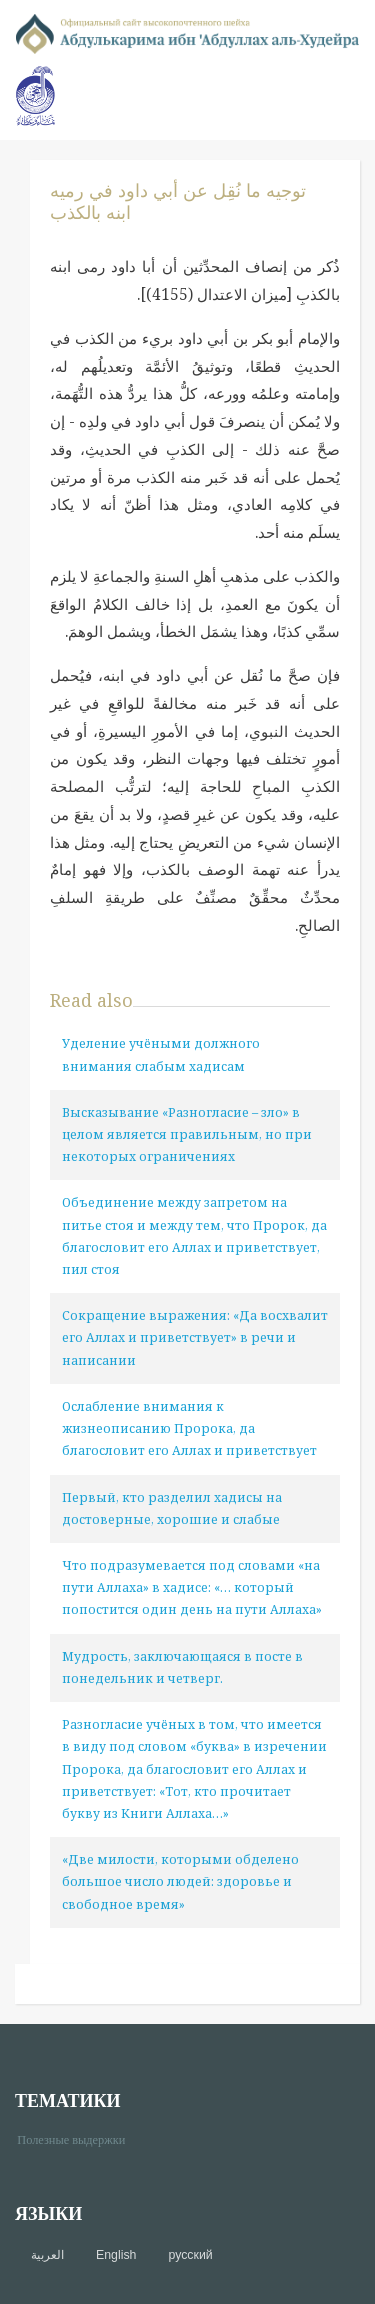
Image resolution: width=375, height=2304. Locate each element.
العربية (47, 2255)
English (116, 2255)
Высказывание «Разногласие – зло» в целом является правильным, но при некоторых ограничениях (187, 1134)
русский (190, 2255)
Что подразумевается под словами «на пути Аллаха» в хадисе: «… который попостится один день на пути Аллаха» (192, 1587)
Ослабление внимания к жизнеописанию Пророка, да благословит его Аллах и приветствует (189, 1428)
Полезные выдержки (78, 2138)
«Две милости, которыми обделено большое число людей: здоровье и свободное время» (180, 1881)
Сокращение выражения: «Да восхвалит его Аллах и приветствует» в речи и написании (195, 1337)
